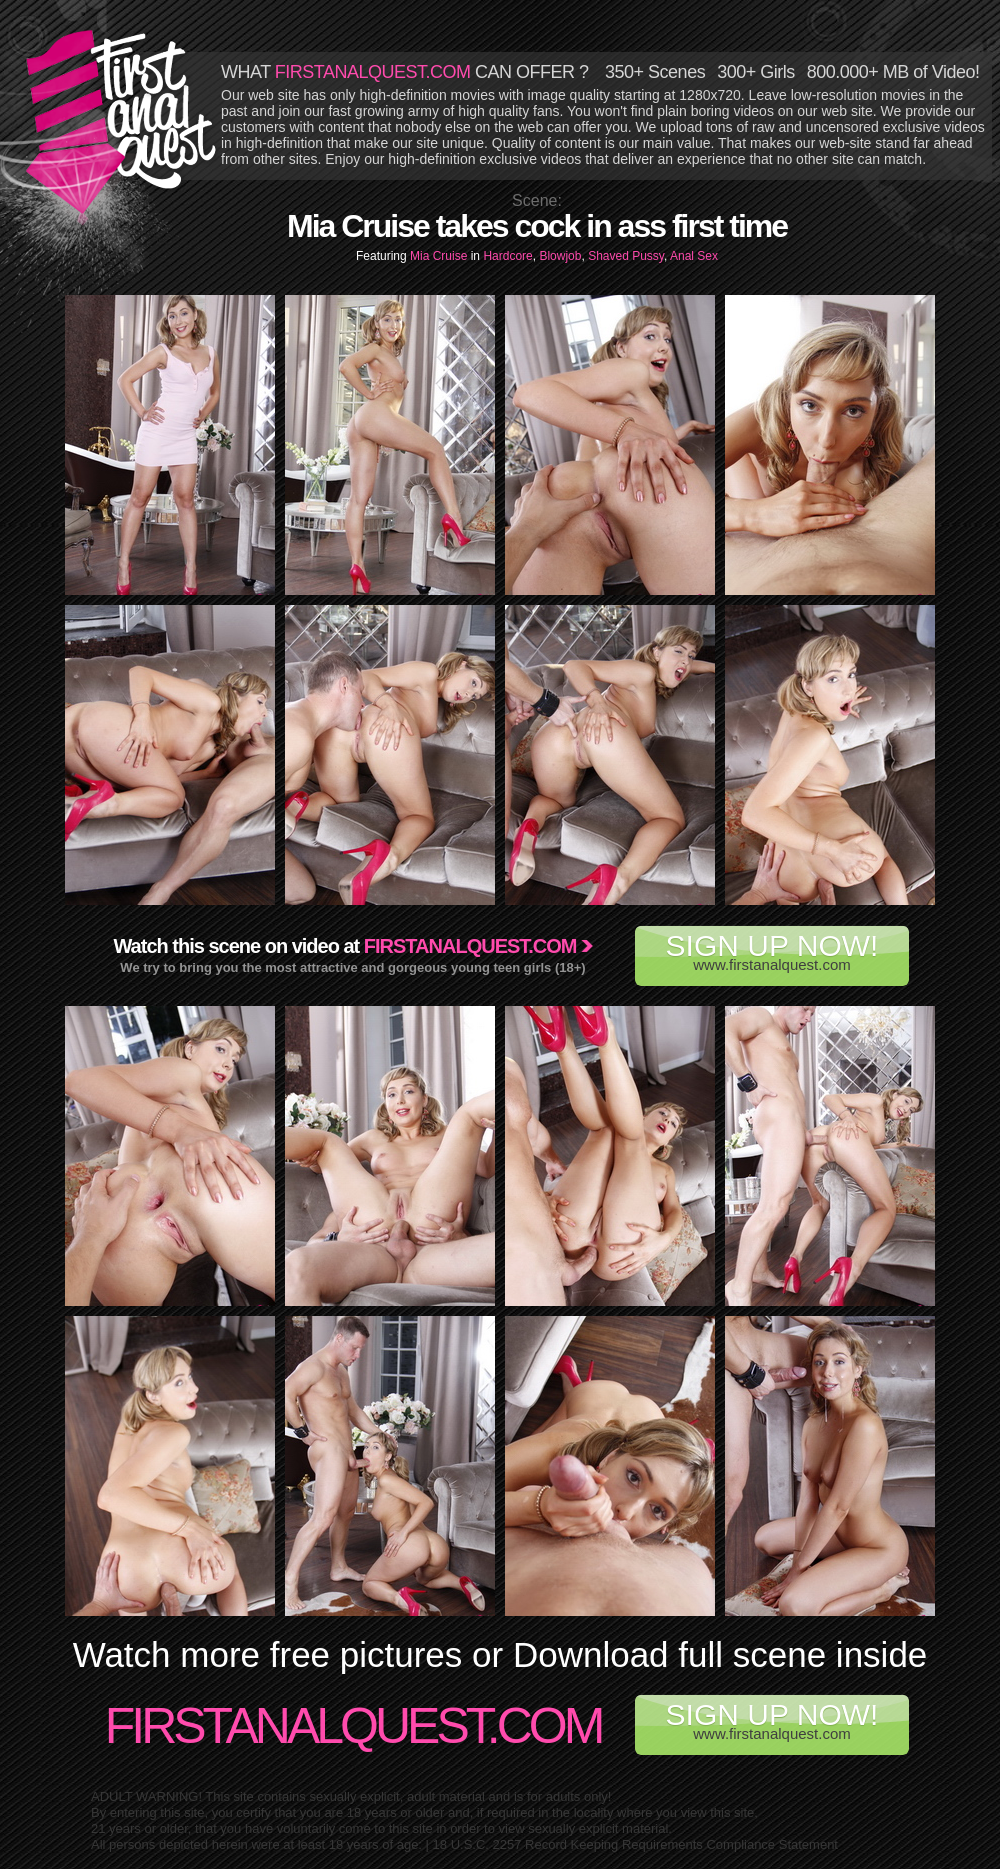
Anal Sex (694, 256)
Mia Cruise (440, 256)
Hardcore (507, 256)
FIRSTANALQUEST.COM (373, 72)
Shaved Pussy (626, 256)
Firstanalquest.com (470, 946)
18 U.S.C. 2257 (477, 1844)
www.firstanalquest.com (772, 951)
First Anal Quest (122, 122)
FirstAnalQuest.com (353, 1726)
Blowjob (560, 256)
